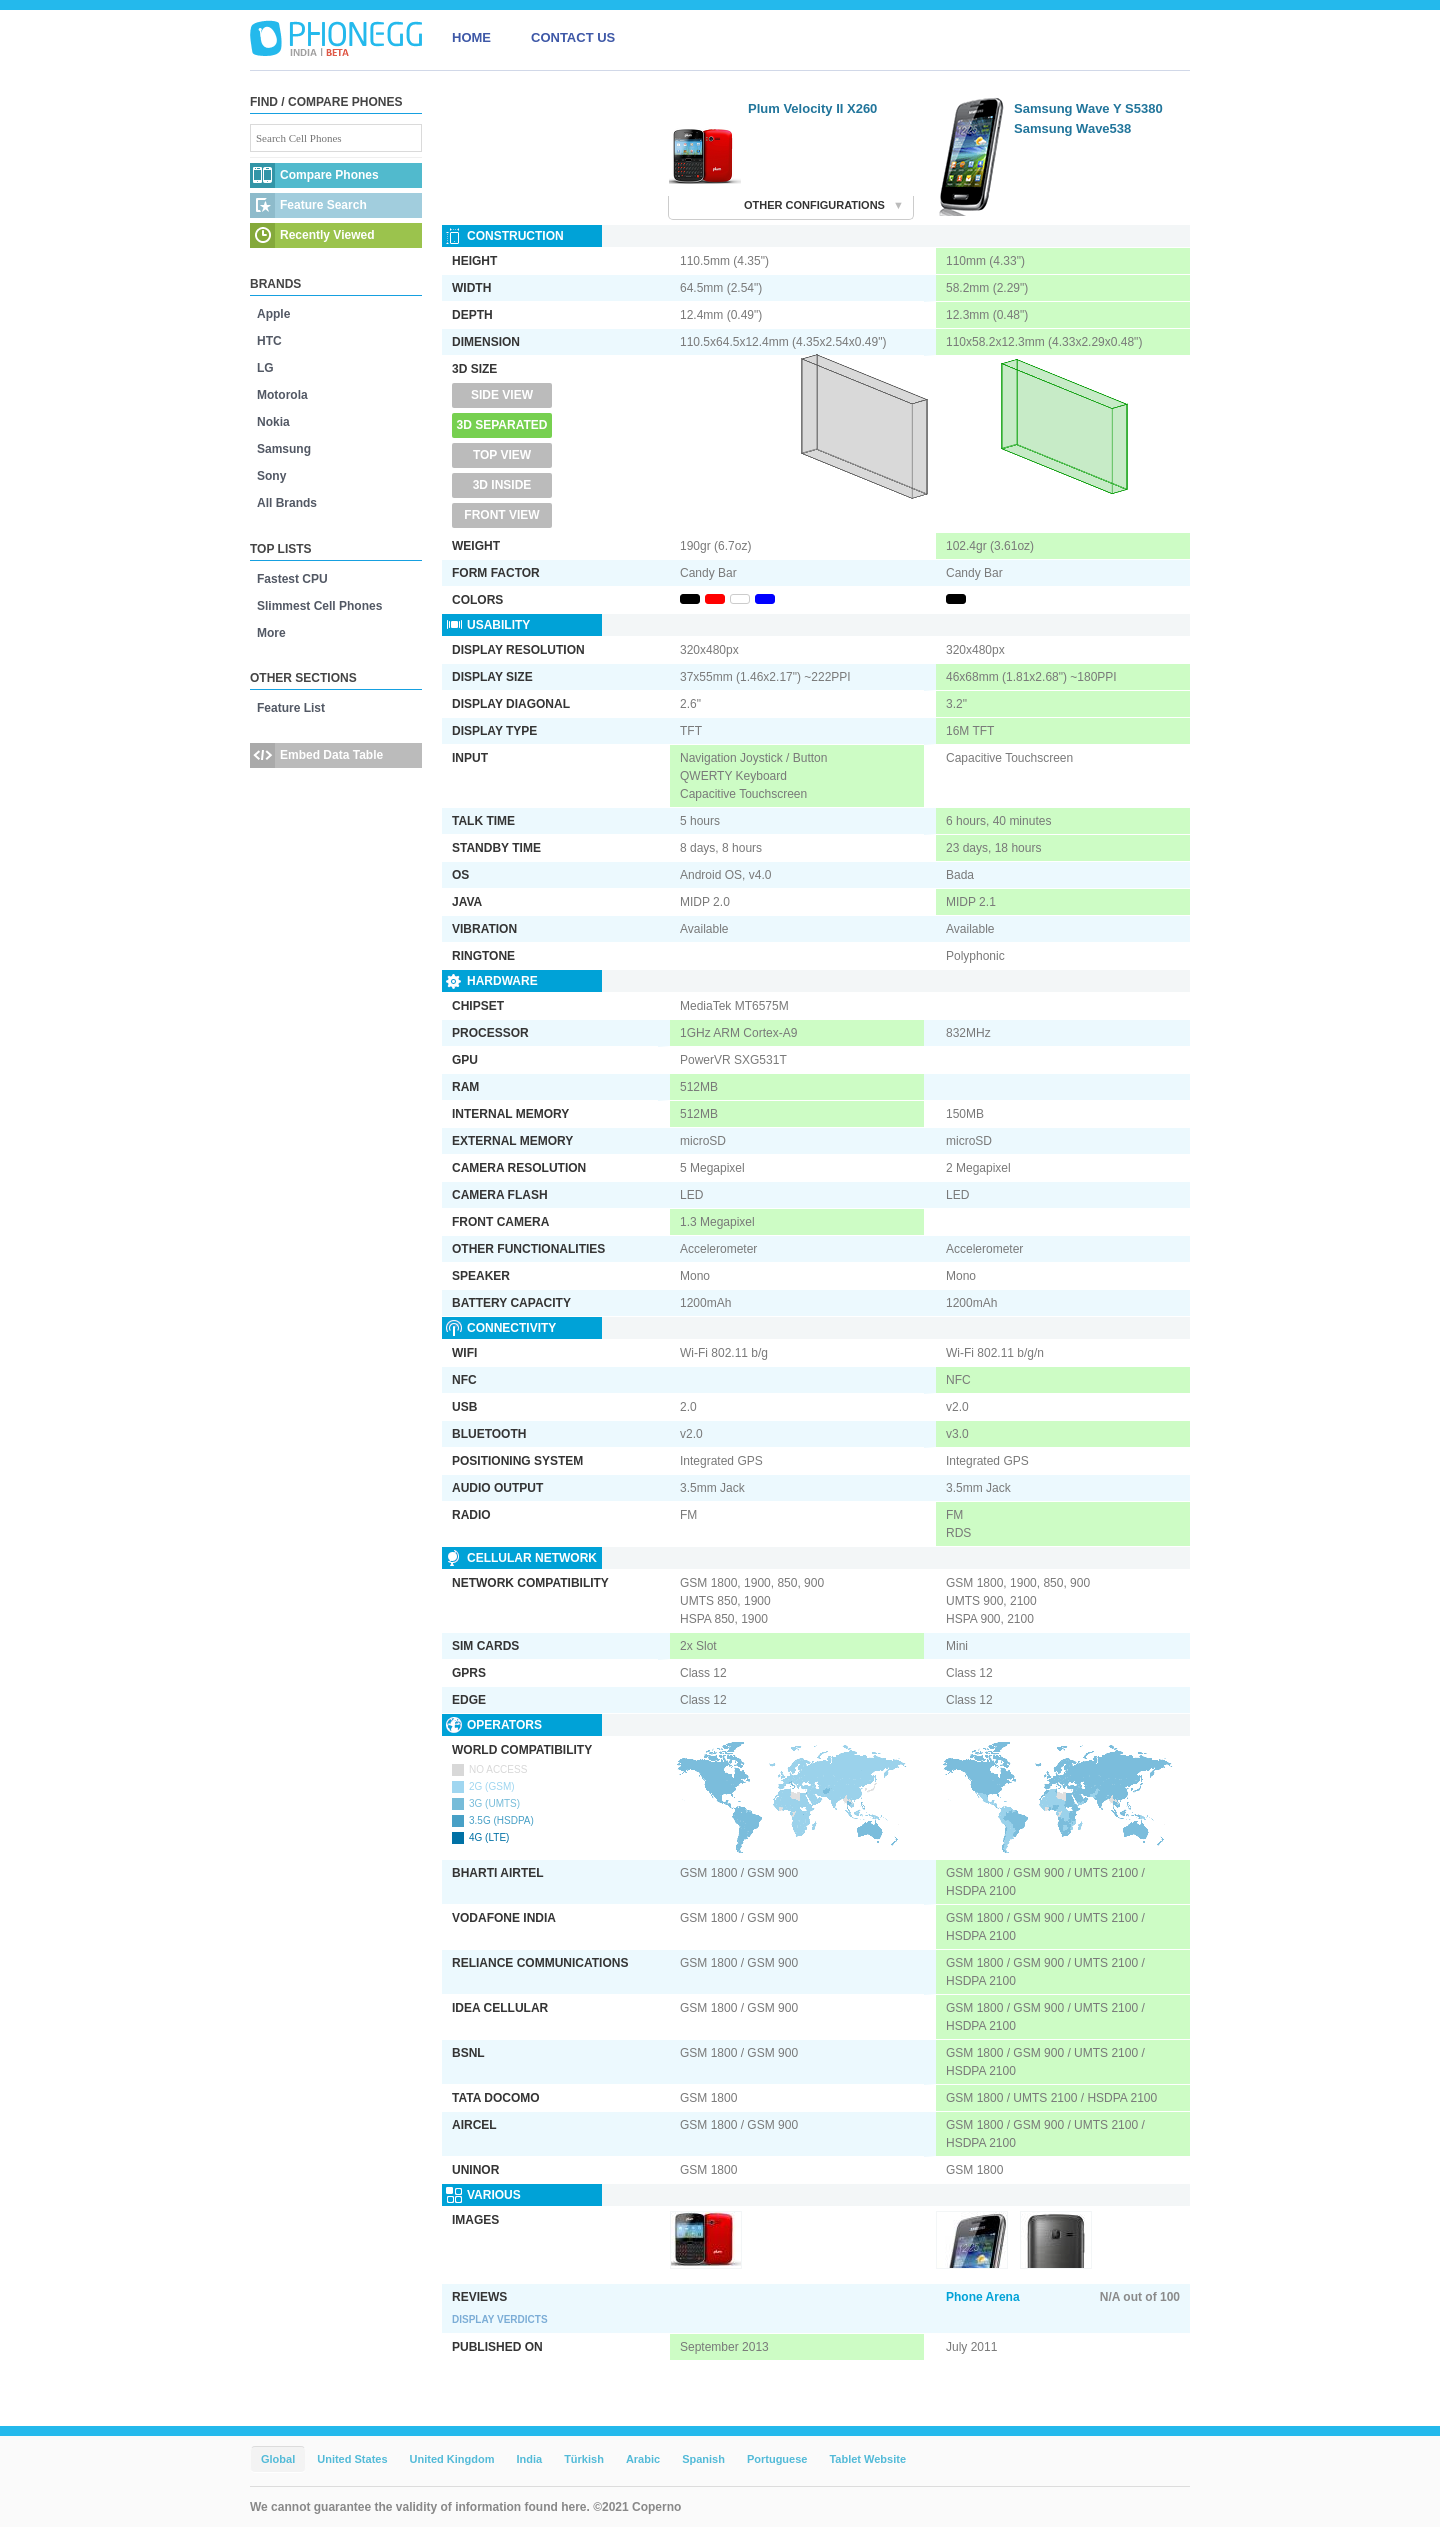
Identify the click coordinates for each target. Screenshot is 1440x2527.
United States (352, 2459)
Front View (501, 515)
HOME (471, 37)
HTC (269, 341)
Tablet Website (867, 2459)
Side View (502, 395)
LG (265, 368)
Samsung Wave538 (1072, 128)
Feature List (291, 708)
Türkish (584, 2459)
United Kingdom (452, 2459)
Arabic (643, 2459)
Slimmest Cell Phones (319, 606)
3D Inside (502, 485)
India (529, 2459)
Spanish (703, 2459)
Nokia (273, 422)
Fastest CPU (292, 579)
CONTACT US (573, 37)
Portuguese (777, 2459)
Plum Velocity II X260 (812, 108)
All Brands (287, 503)
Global (278, 2459)
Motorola (282, 395)
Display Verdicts (500, 2319)
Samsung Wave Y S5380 (1088, 108)
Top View (502, 455)
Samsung (284, 449)
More (271, 633)
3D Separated (502, 425)
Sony (271, 476)
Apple (273, 314)
